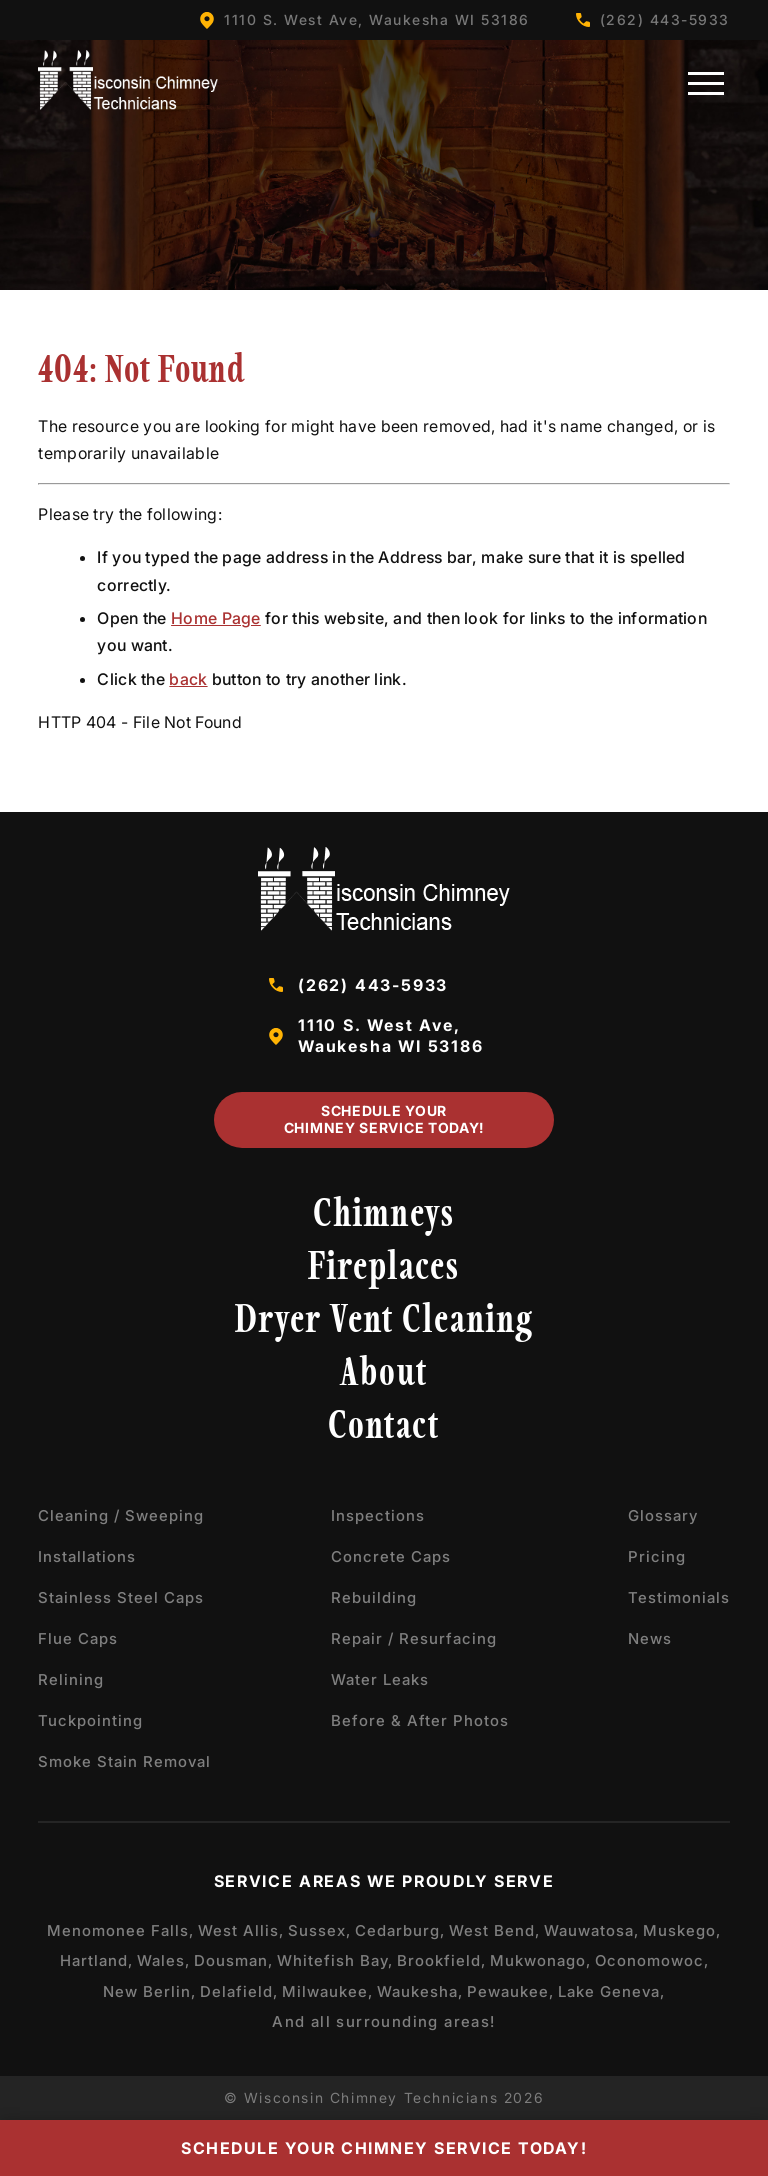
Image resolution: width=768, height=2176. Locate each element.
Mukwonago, (540, 1960)
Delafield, (239, 1991)
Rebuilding (374, 1597)
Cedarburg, (400, 1930)
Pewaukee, (510, 1991)
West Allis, (241, 1930)
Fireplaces (384, 1269)
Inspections (378, 1515)
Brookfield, (441, 1960)
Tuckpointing (90, 1720)
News (650, 1638)
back (188, 679)
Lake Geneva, (611, 1991)
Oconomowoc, (652, 1960)
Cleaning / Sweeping (121, 1515)
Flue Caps (78, 1638)
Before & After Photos (420, 1720)
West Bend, (494, 1930)
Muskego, (682, 1930)
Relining (71, 1679)
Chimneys (384, 1216)
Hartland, (96, 1960)
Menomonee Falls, (120, 1930)
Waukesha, (420, 1991)
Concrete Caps (391, 1556)
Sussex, (319, 1930)
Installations (87, 1556)
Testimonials (679, 1597)
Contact (384, 1428)
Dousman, (233, 1960)
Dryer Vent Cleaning (384, 1322)
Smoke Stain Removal (124, 1761)
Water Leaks (380, 1679)
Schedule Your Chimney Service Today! (384, 1119)
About (384, 1375)
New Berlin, (149, 1991)
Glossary (663, 1515)
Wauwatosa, (591, 1930)
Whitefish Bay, (335, 1960)
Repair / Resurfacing (414, 1638)
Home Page (216, 618)
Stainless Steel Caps (121, 1597)
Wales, (163, 1960)
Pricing (657, 1556)
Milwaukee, (327, 1991)
